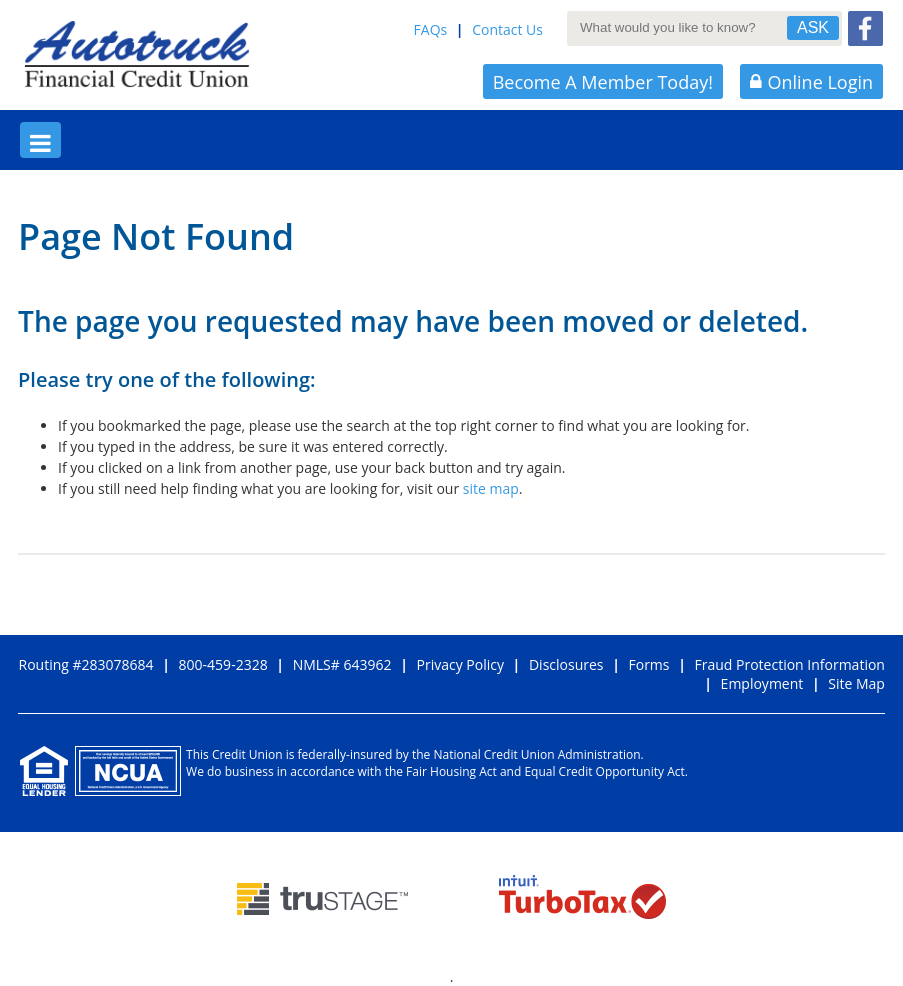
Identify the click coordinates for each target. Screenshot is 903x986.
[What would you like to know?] (685, 27)
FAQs (431, 29)
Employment (762, 683)
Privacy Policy (459, 664)
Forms (648, 664)
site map (491, 488)
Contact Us (507, 29)
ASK (813, 27)
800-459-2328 (223, 664)
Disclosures (566, 664)
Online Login (811, 82)
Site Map (856, 683)
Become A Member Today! (603, 82)
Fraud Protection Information (790, 664)
